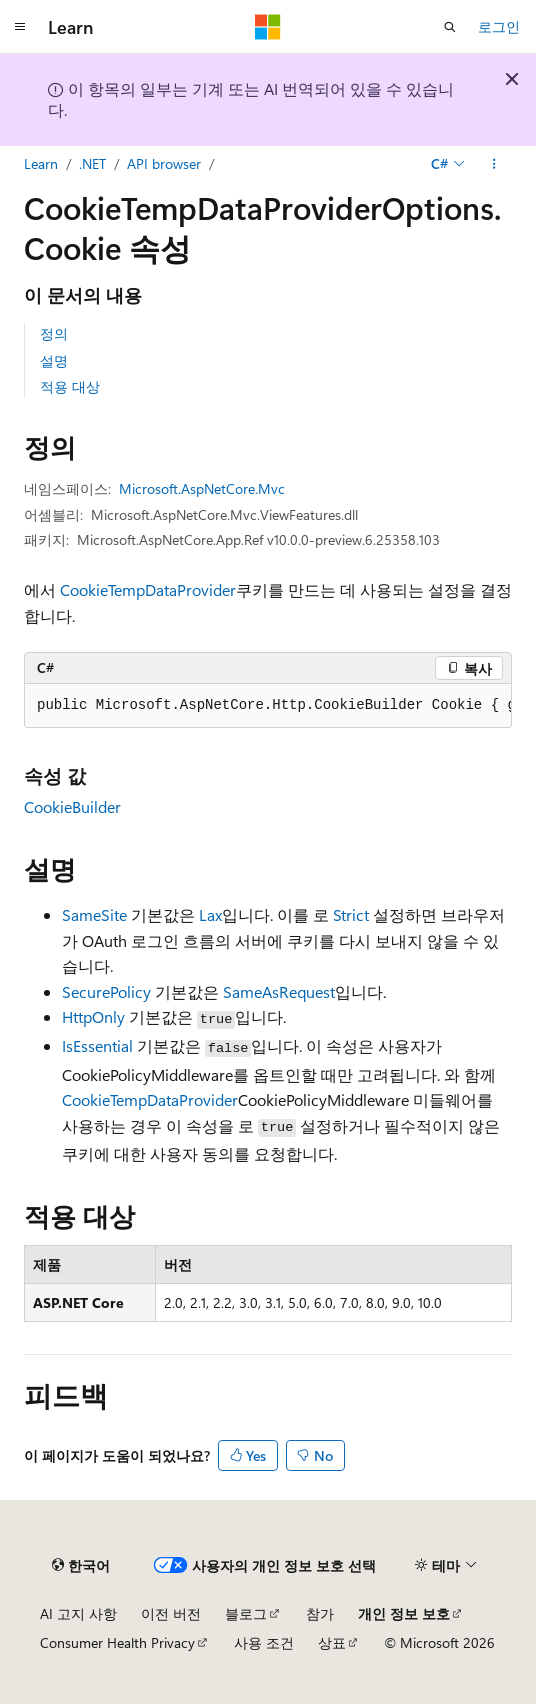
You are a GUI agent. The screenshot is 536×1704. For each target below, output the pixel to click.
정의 (54, 333)
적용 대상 (70, 386)
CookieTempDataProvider (148, 589)
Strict (351, 914)
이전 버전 (171, 1613)
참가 (320, 1613)
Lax (210, 914)
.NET (92, 163)
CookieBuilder (72, 806)
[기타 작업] (494, 164)
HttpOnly (93, 1016)
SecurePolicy (106, 991)
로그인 (499, 26)
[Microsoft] (268, 27)
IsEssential (97, 1045)
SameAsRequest (279, 991)
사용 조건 (264, 1642)
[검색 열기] (450, 27)
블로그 (246, 1613)
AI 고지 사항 (78, 1613)
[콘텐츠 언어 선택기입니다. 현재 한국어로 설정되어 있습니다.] (81, 1565)
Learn (41, 163)
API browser (164, 163)
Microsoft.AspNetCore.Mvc (202, 488)
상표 (332, 1642)
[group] (268, 706)
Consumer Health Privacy (117, 1642)
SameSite (94, 914)
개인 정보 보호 (404, 1613)
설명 (54, 360)
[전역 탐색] (20, 27)
